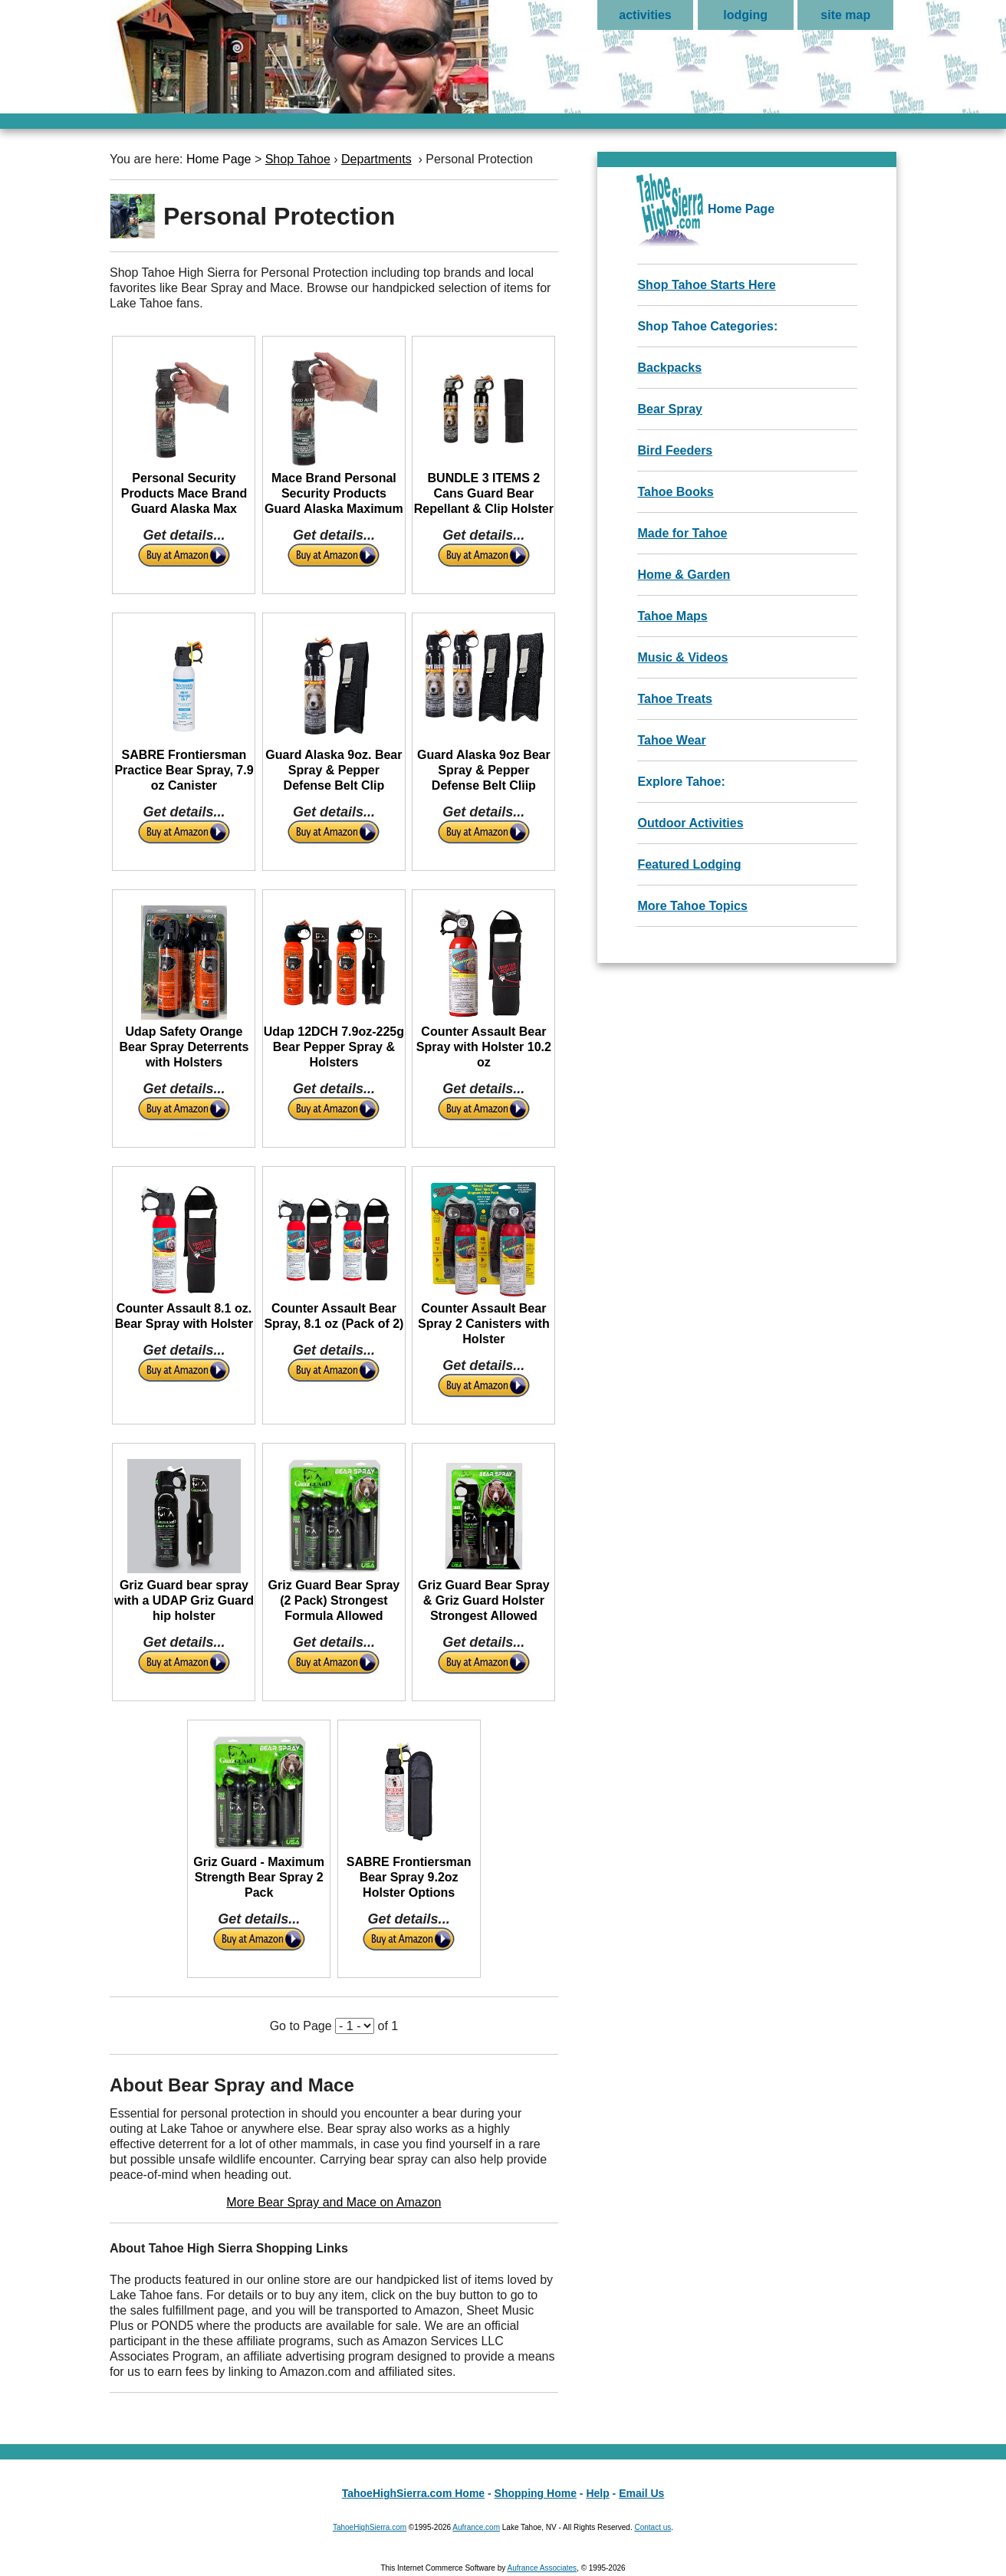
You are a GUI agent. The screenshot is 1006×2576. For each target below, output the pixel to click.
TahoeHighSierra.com (369, 2527)
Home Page (219, 159)
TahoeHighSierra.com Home (413, 2493)
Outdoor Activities (690, 823)
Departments (376, 159)
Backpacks (669, 367)
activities (645, 14)
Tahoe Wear (671, 740)
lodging (745, 14)
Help (597, 2493)
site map (845, 14)
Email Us (641, 2493)
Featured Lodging (689, 864)
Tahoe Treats (674, 698)
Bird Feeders (674, 450)
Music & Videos (682, 657)
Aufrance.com (476, 2527)
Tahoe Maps (672, 616)
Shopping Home (536, 2493)
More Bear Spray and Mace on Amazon (333, 2202)
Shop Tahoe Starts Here (706, 284)
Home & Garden (683, 574)
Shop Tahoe (297, 159)
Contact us (652, 2527)
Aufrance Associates (542, 2568)
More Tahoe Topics (692, 905)
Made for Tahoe (682, 533)
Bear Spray (669, 409)
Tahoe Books (675, 491)
